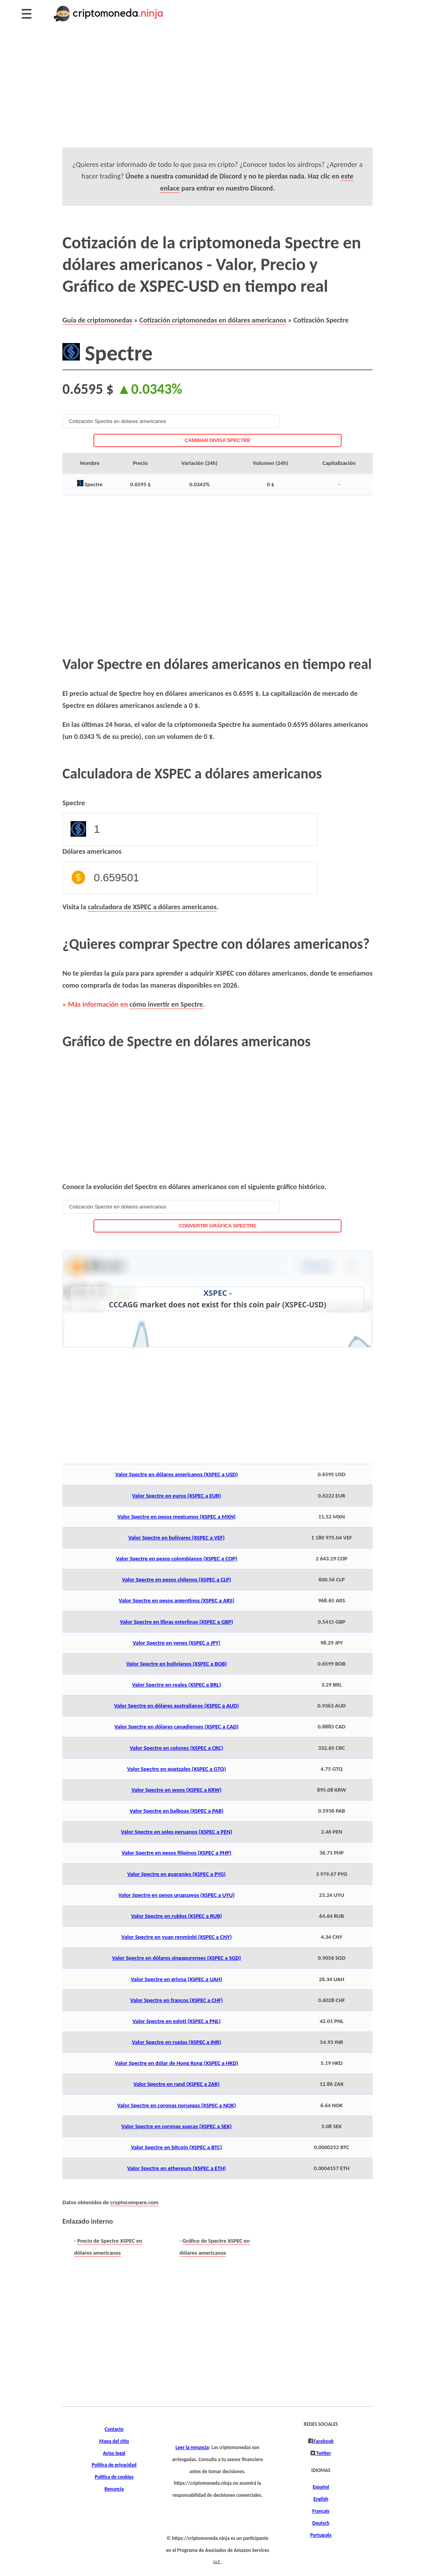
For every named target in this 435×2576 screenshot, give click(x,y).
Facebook (322, 2441)
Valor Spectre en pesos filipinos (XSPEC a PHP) (176, 1852)
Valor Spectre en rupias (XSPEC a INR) (176, 2042)
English (320, 2499)
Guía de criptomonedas (97, 319)
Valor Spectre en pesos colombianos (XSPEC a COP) (176, 1558)
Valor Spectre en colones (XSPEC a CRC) (176, 1747)
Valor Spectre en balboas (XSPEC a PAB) (176, 1810)
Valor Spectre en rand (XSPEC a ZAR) (176, 2083)
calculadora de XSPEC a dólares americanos (152, 906)
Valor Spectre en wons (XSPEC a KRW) (176, 1789)
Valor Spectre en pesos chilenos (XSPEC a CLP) (176, 1579)
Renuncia (114, 2489)
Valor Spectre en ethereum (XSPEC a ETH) (176, 2168)
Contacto (114, 2429)
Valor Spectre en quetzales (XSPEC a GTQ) (176, 1768)
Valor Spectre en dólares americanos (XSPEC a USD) (176, 1474)
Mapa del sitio (114, 2441)
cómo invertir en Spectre (166, 1004)
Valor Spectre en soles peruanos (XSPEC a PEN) (176, 1831)
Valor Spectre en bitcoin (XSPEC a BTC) (176, 2147)
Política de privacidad (114, 2465)
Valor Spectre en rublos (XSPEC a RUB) (176, 1915)
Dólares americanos (91, 851)
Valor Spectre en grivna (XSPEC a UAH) (176, 1979)
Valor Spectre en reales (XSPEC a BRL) (176, 1684)
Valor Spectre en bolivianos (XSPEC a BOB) (176, 1663)
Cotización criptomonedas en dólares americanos (213, 319)
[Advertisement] (217, 93)
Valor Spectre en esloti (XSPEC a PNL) (177, 2021)
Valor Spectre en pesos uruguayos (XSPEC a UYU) (176, 1894)
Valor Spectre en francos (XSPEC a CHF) (176, 2000)
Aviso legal (114, 2453)
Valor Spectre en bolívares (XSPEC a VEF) (176, 1537)
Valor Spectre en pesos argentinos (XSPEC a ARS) (176, 1600)
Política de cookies (114, 2477)
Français (321, 2511)
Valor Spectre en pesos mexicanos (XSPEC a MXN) (176, 1516)
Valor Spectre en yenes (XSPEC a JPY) (176, 1642)
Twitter (323, 2453)
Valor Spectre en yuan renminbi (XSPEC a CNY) (176, 1936)
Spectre (73, 802)
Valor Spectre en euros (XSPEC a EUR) (176, 1495)
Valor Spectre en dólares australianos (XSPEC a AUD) (176, 1705)
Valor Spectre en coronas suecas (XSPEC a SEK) (176, 2126)
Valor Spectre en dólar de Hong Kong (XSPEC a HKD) (176, 2062)
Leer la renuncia (192, 2447)
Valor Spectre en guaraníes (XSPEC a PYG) (176, 1873)
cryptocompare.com (134, 2202)
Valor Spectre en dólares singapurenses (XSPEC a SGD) (176, 1957)
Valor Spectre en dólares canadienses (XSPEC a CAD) (176, 1726)
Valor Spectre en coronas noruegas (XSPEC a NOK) (176, 2105)
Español (320, 2487)
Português (320, 2535)
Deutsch (321, 2523)
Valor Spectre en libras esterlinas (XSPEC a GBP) (176, 1621)
